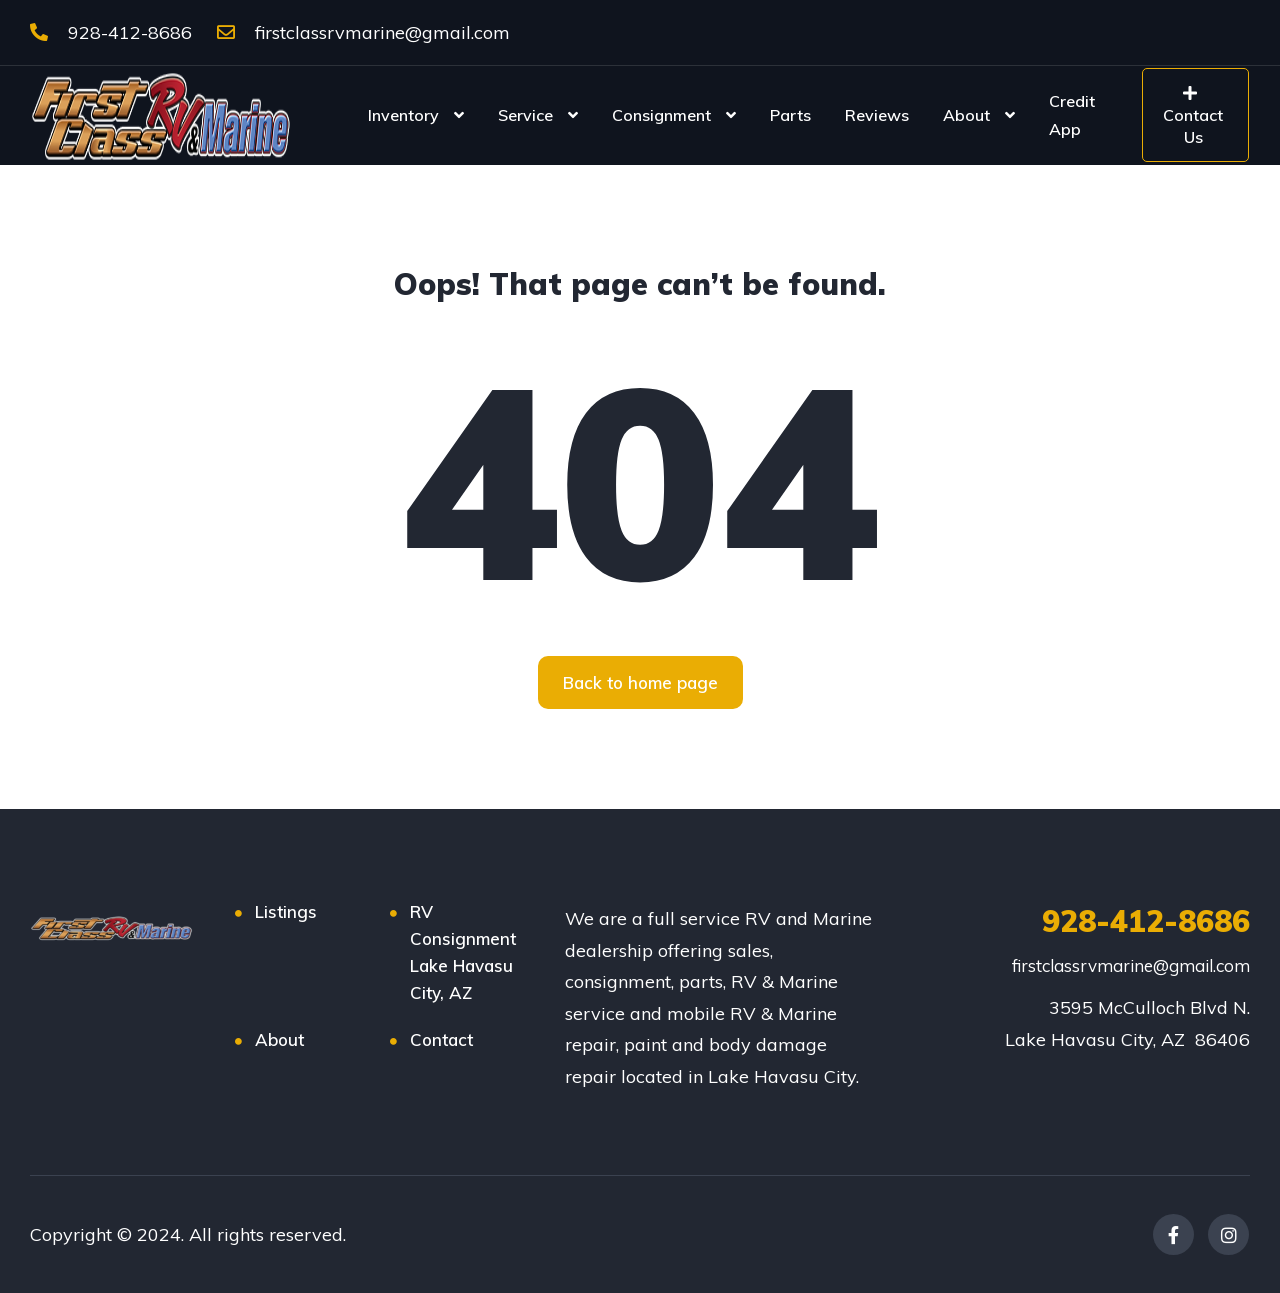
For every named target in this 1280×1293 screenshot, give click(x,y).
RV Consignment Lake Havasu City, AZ (463, 952)
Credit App (1072, 115)
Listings (286, 911)
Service (525, 115)
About (966, 115)
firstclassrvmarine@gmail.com (363, 32)
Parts (790, 115)
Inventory (403, 115)
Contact (441, 1039)
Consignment (661, 115)
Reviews (877, 115)
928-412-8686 (111, 32)
